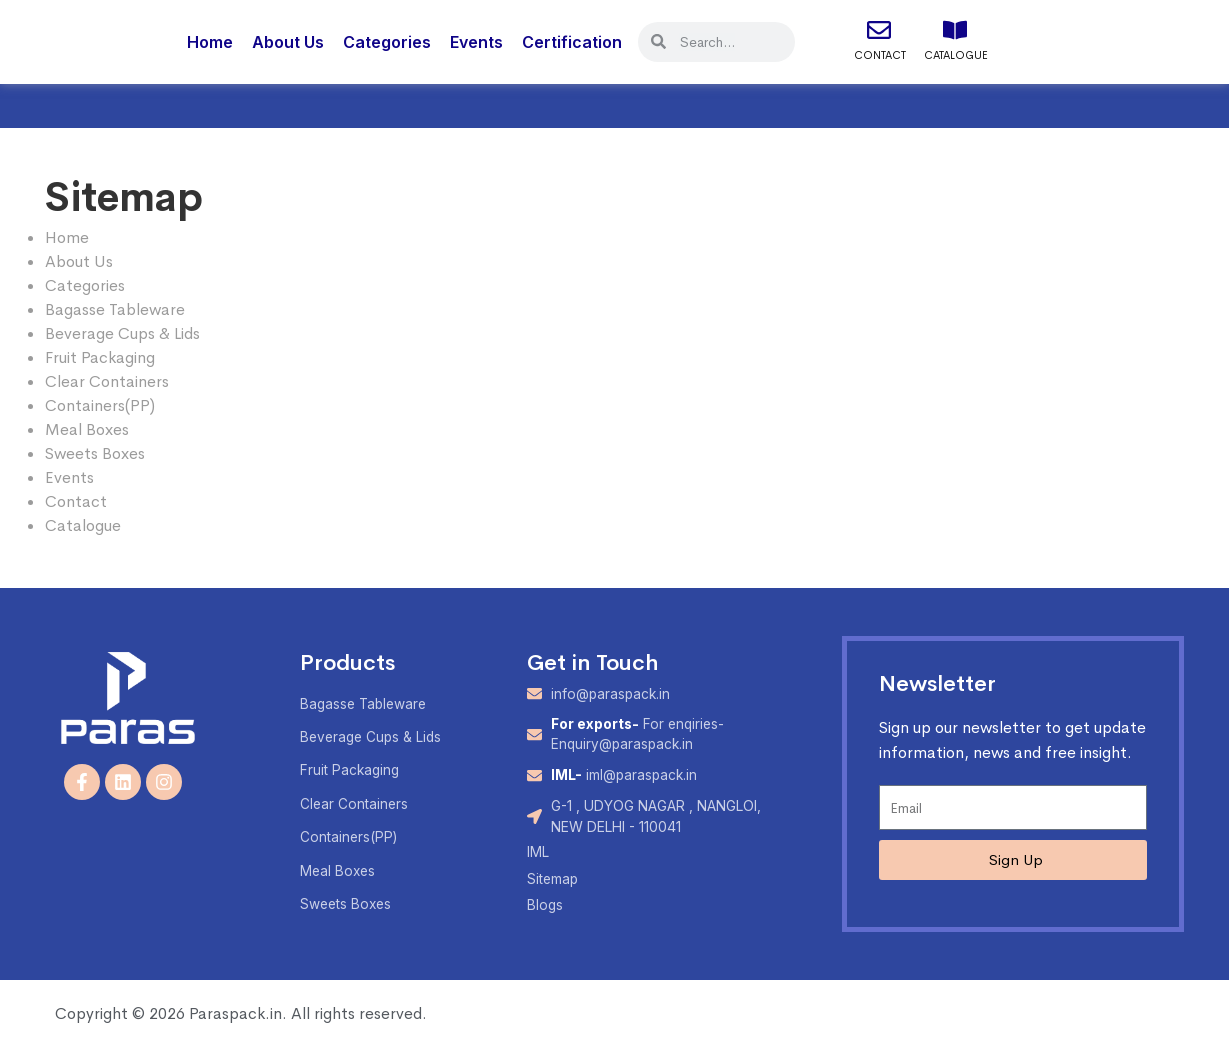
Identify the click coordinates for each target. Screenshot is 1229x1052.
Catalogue (956, 55)
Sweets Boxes (95, 453)
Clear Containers (107, 381)
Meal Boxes (87, 429)
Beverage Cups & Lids (122, 333)
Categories (387, 42)
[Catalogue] (955, 30)
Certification (572, 42)
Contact (880, 55)
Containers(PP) (100, 405)
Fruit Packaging (100, 357)
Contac (72, 501)
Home (210, 42)
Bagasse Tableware (115, 309)
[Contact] (879, 30)
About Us (288, 42)
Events (476, 42)
